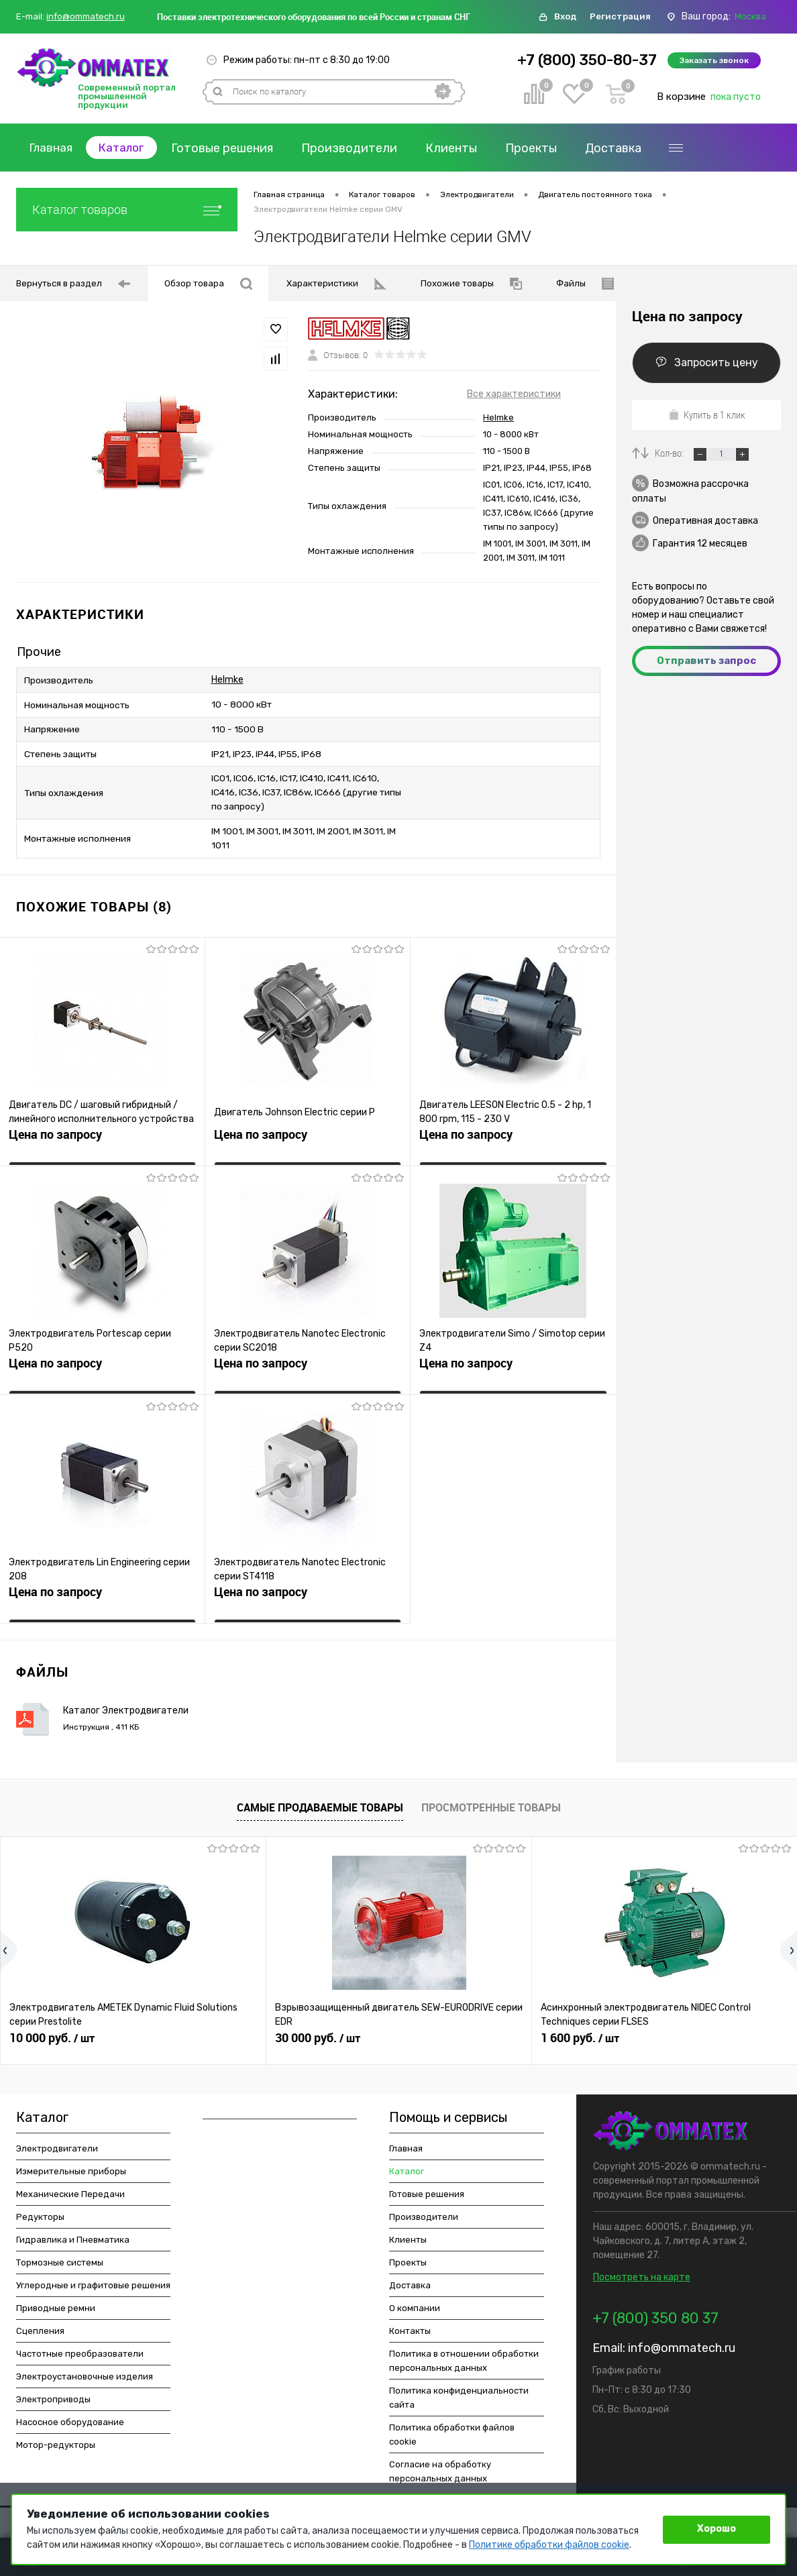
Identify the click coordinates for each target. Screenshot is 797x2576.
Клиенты (460, 148)
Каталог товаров (126, 209)
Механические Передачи (70, 2185)
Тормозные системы (59, 2254)
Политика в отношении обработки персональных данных (464, 2352)
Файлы (585, 284)
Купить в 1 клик (706, 414)
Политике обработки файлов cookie (549, 2545)
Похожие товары (471, 284)
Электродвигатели (57, 2140)
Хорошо (716, 2528)
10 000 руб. (52, 2029)
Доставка (622, 148)
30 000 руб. (317, 2029)
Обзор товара (208, 284)
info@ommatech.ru (85, 16)
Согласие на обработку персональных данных (440, 2463)
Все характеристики (514, 394)
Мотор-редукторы (55, 2436)
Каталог (128, 148)
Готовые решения (231, 148)
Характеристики (336, 284)
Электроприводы (53, 2391)
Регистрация (620, 16)
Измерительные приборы (71, 2163)
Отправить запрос (706, 661)
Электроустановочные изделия (84, 2368)
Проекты (540, 148)
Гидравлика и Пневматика (72, 2231)
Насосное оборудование (70, 2413)
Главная (53, 148)
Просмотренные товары (491, 1798)
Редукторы (40, 2208)
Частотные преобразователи (80, 2345)
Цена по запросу (55, 1130)
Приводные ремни (55, 2299)
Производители (359, 148)
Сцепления (40, 2322)
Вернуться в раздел (73, 284)
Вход (565, 16)
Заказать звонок (714, 60)
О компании (414, 2299)
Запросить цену (706, 362)
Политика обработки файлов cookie (452, 2426)
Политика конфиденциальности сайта (459, 2389)
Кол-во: (670, 452)
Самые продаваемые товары (320, 1798)
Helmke (498, 417)
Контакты (410, 2322)
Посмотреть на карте (641, 2268)
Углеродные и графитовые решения (93, 2277)
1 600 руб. (580, 2029)
